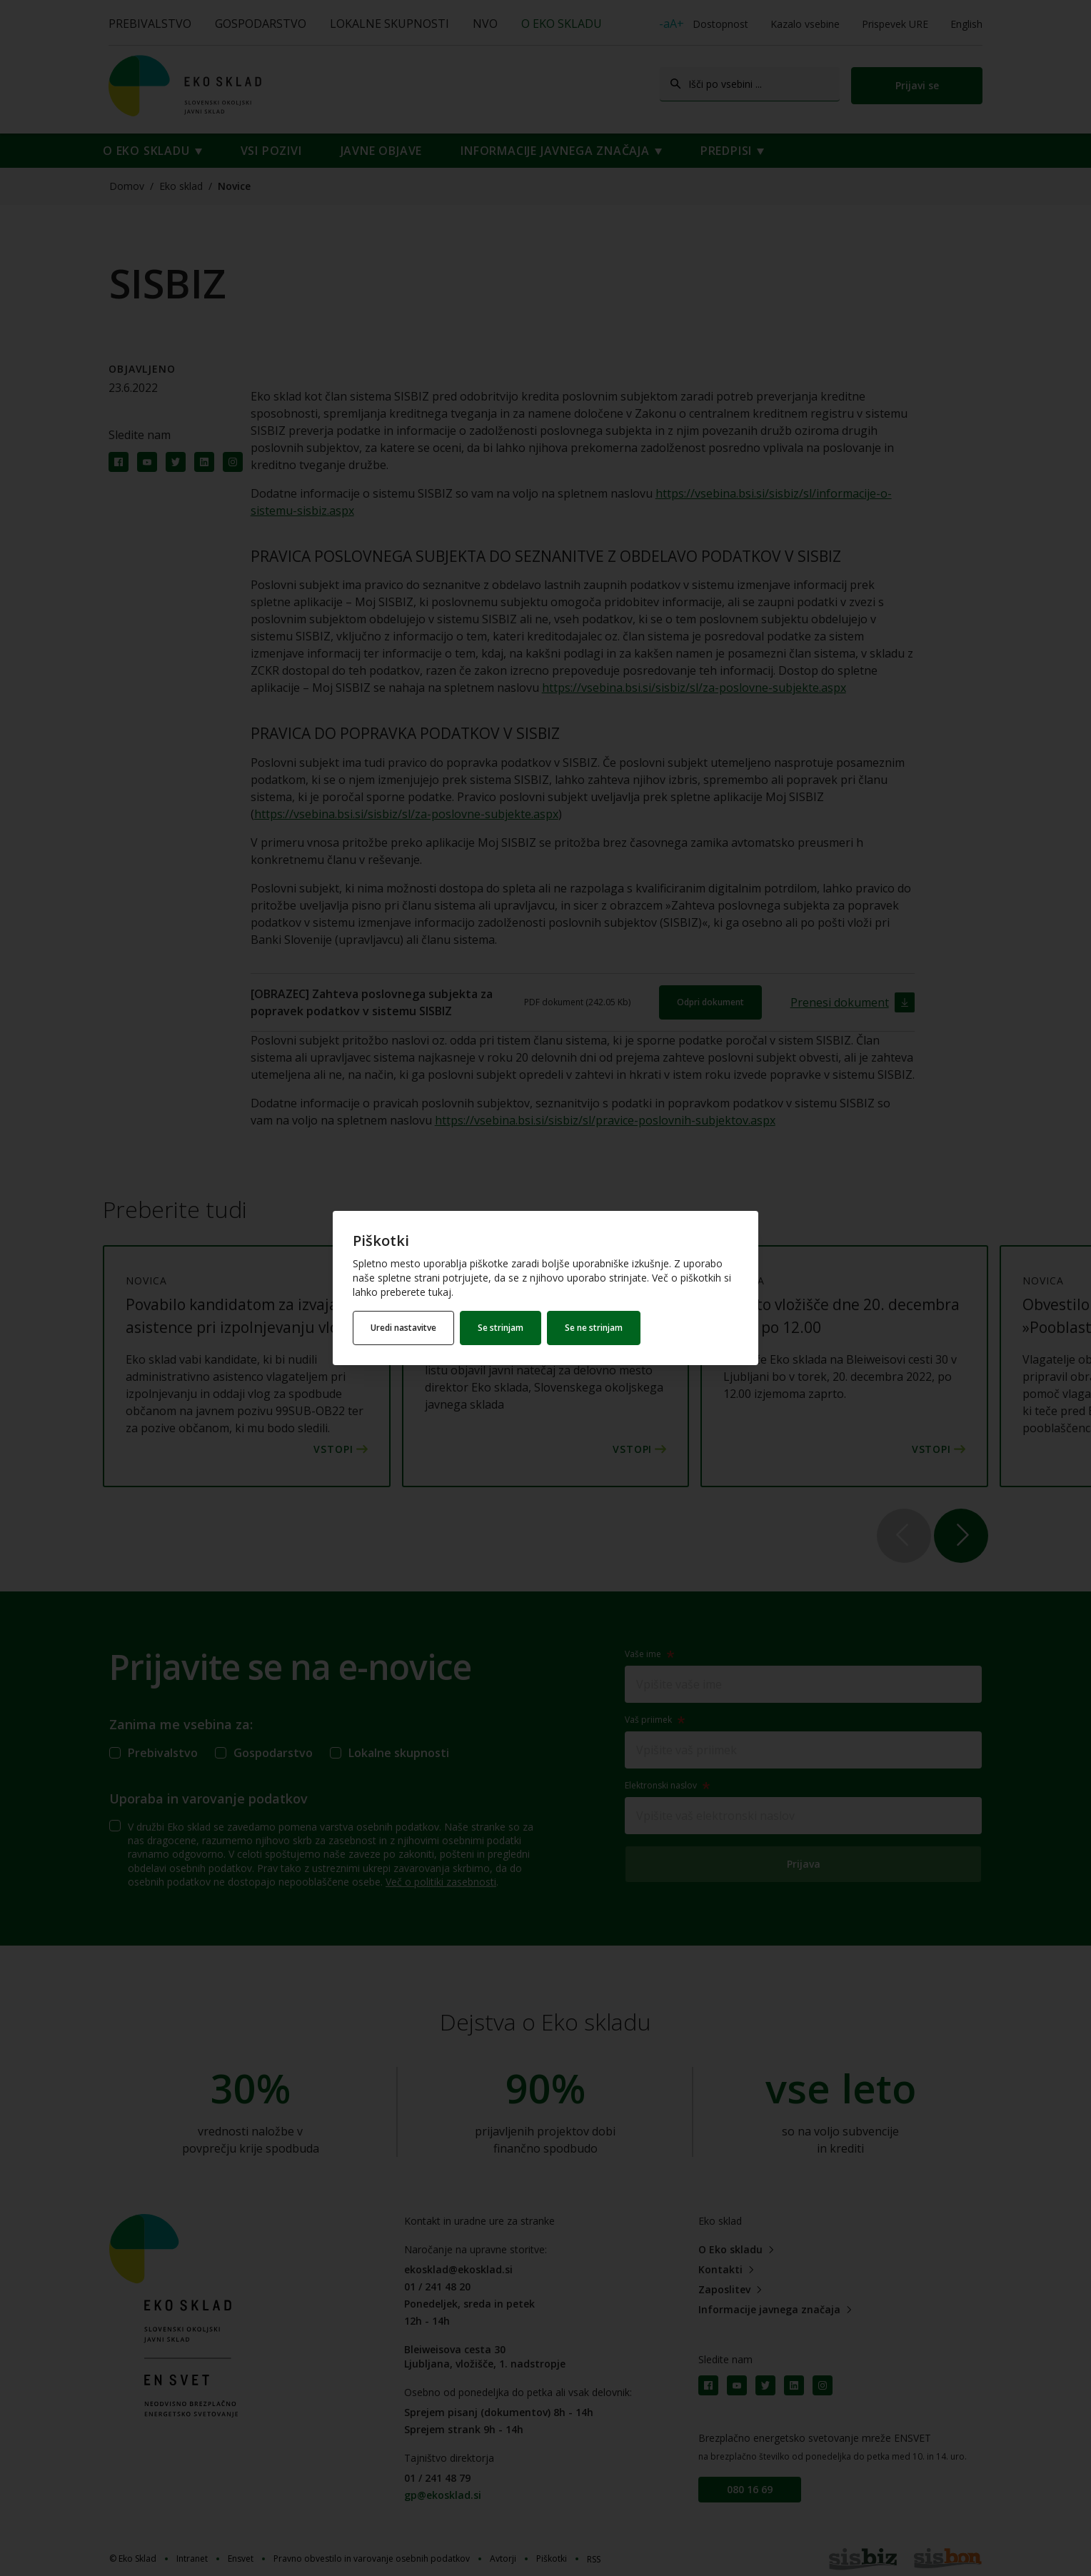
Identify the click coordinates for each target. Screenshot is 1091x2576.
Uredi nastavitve (403, 1328)
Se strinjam (500, 1328)
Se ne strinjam (594, 1328)
